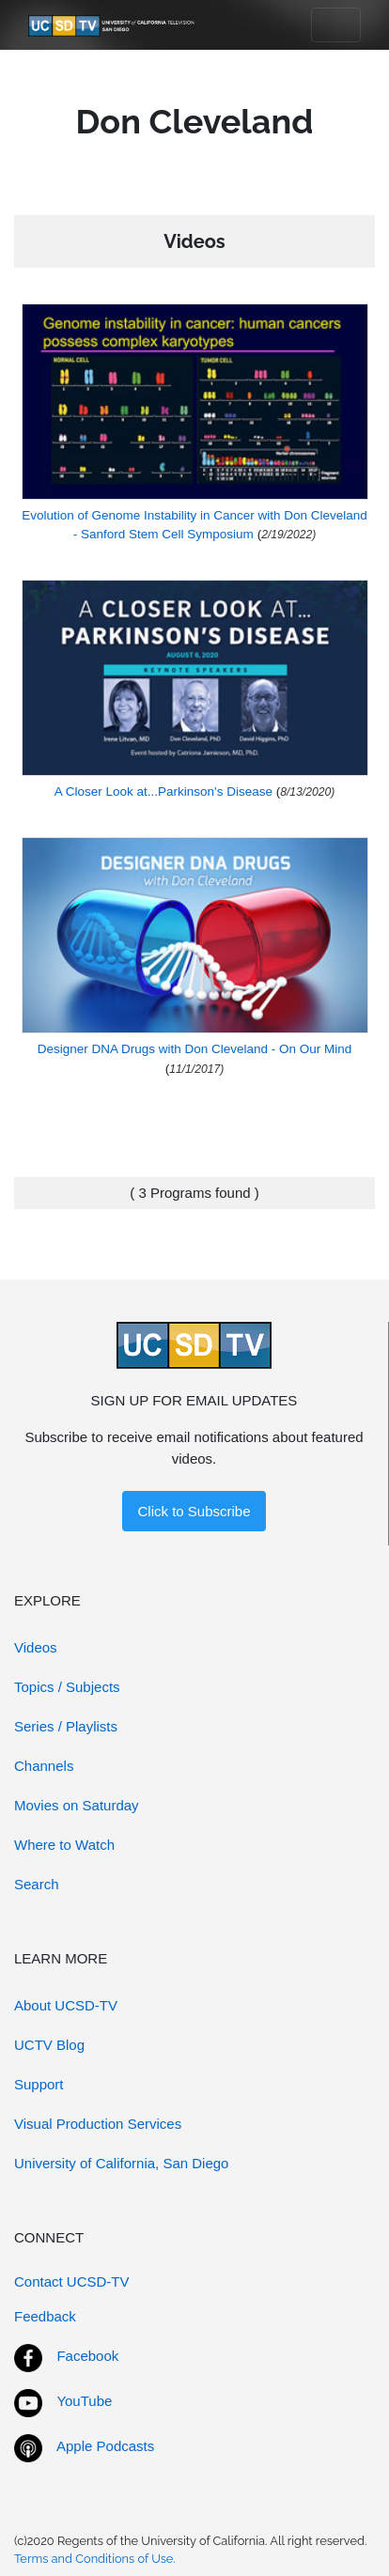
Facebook (87, 2356)
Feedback (45, 2316)
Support (39, 2084)
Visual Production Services (97, 2124)
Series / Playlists (65, 1726)
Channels (43, 1766)
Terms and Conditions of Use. (95, 2559)
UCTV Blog (49, 2045)
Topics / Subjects (67, 1687)
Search (36, 1884)
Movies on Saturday (76, 1805)
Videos (35, 1647)
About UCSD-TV (65, 2005)
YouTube (84, 2401)
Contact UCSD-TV (72, 2281)
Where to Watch (64, 1845)
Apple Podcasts (105, 2446)
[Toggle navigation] (336, 25)
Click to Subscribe (193, 1511)
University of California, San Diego (121, 2163)
